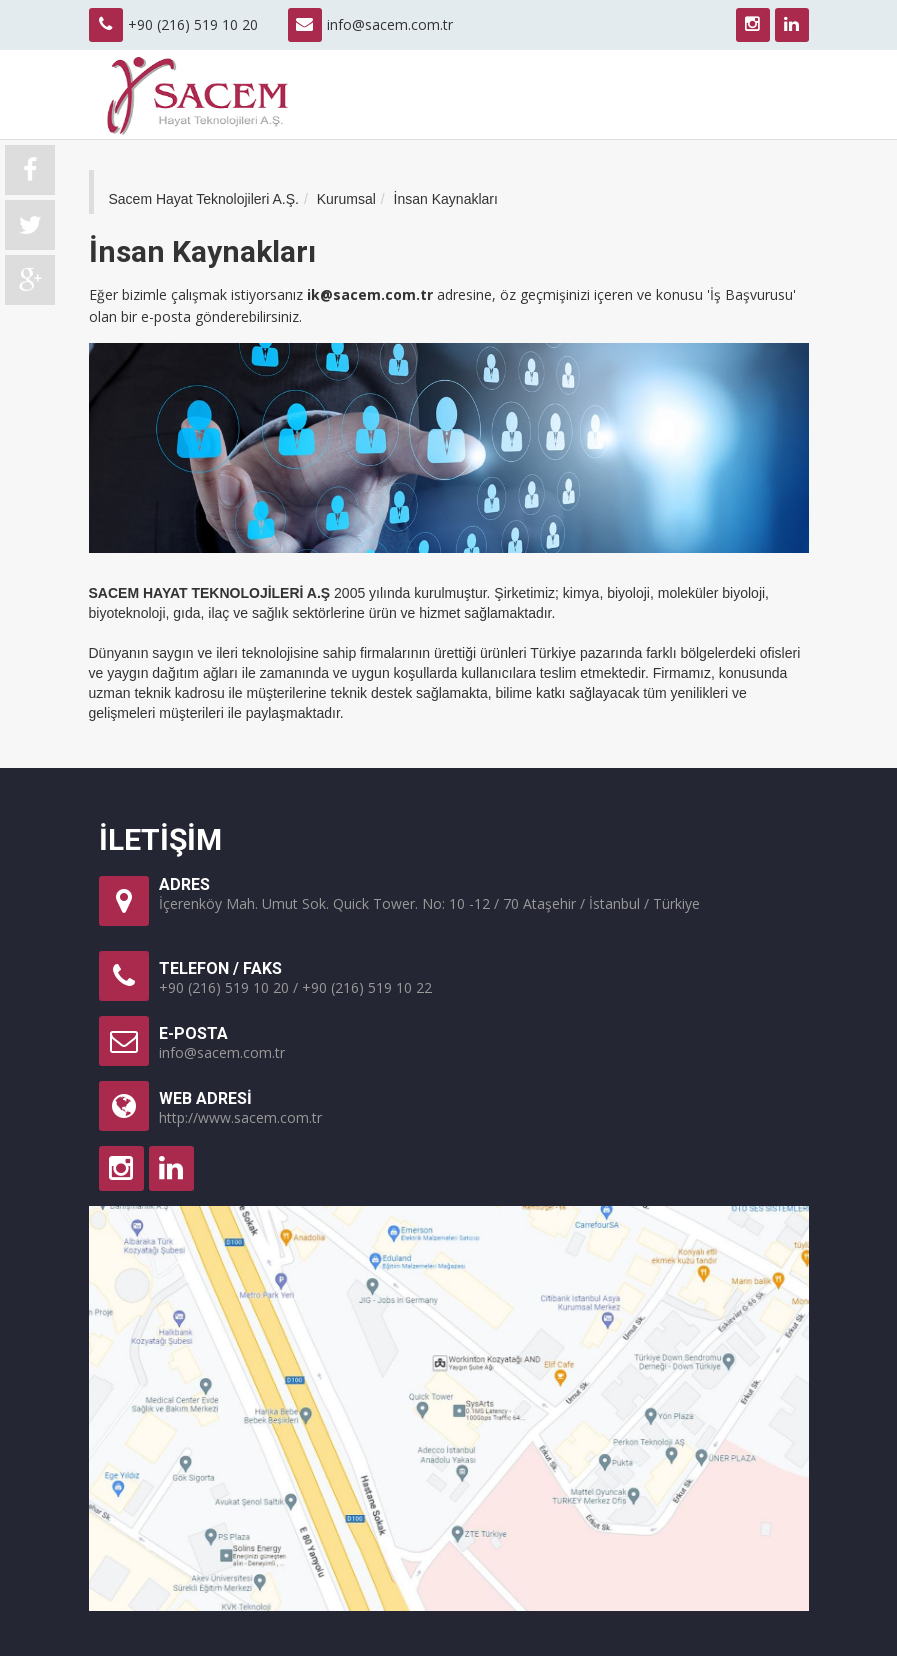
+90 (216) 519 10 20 (224, 987)
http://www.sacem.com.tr (240, 1117)
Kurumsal (346, 199)
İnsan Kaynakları (446, 199)
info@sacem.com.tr (390, 24)
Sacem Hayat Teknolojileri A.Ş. (204, 199)
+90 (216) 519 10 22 (367, 987)
